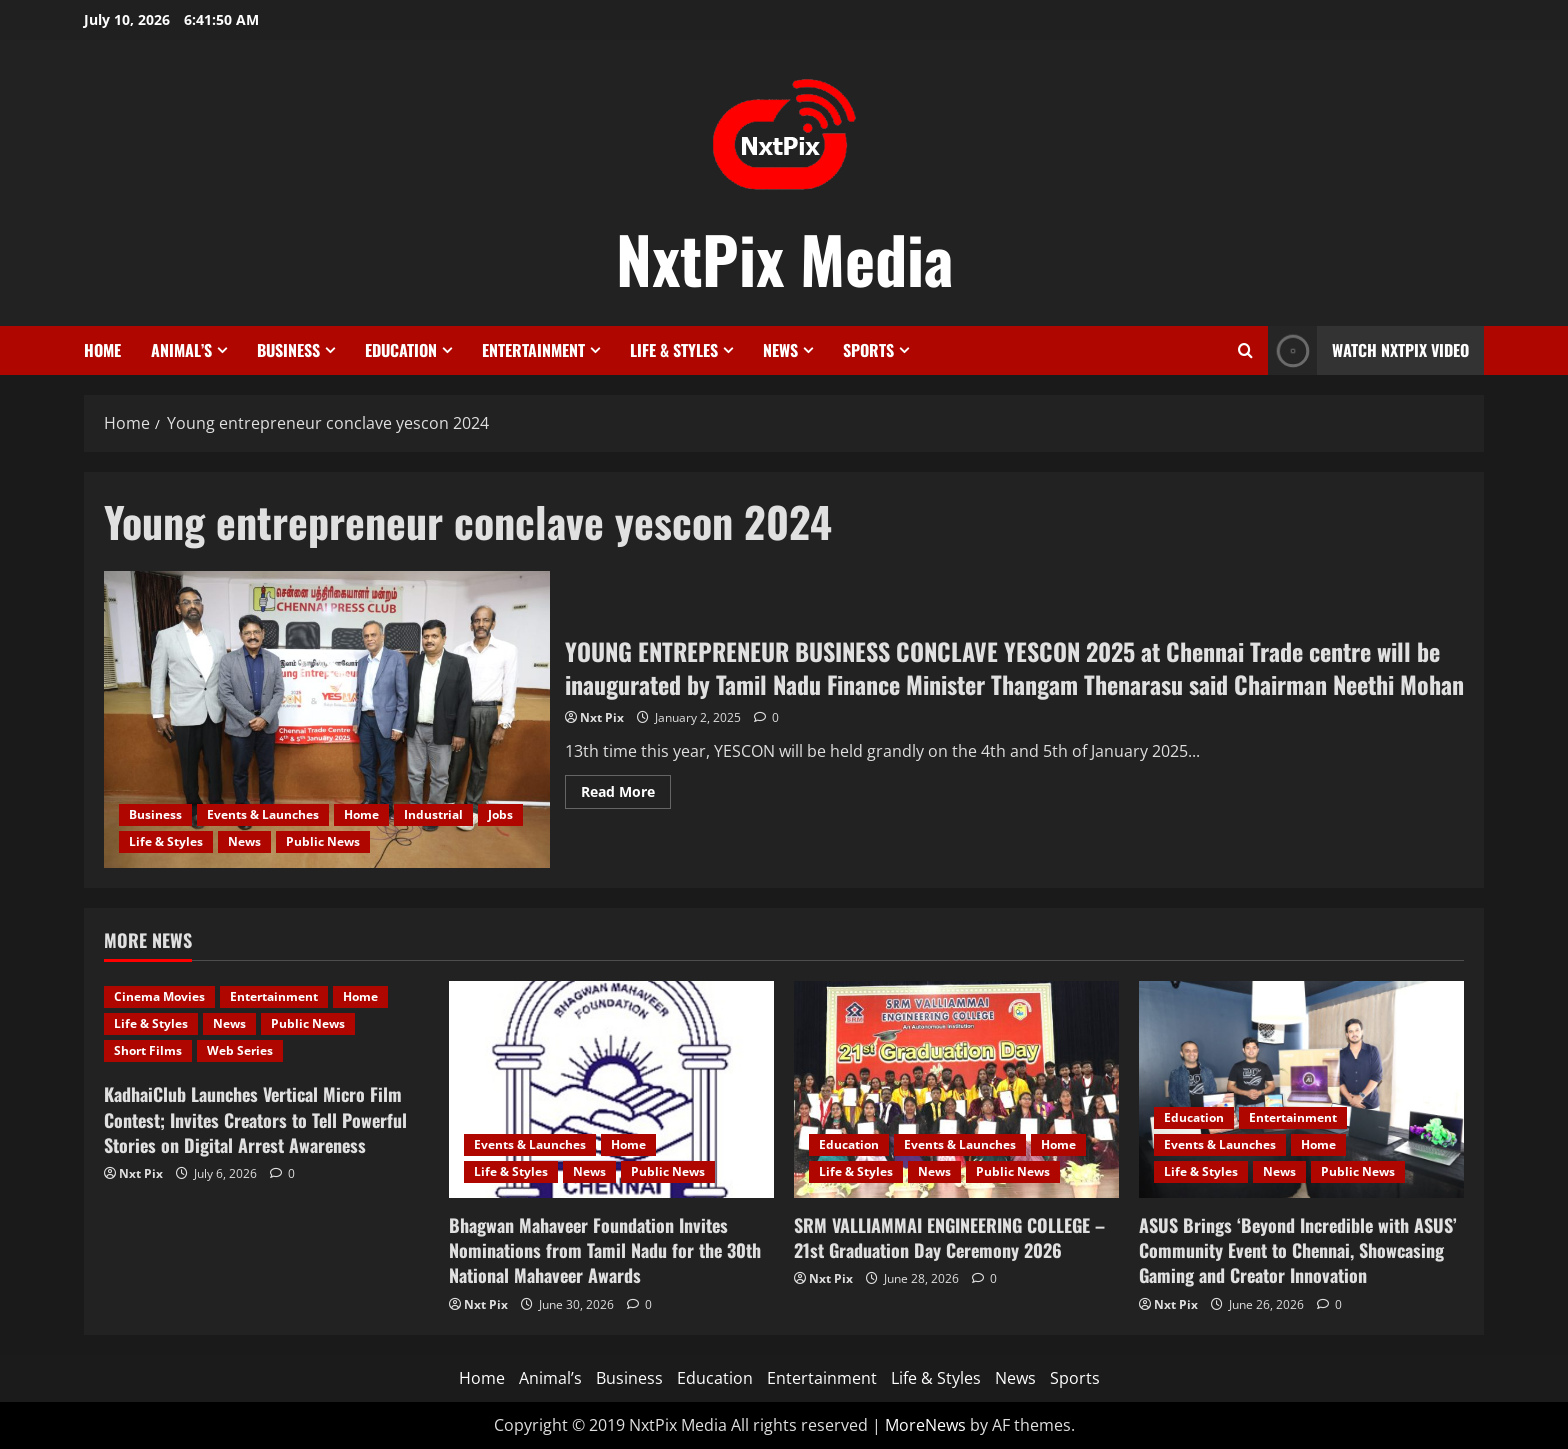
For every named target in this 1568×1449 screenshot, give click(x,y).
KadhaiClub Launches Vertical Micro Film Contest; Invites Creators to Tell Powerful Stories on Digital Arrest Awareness (255, 1119)
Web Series (240, 1050)
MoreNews (925, 1425)
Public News (323, 841)
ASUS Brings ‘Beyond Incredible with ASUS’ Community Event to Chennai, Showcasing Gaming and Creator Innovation (1298, 1250)
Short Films (148, 1050)
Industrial (433, 814)
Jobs (500, 814)
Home (102, 350)
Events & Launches (263, 814)
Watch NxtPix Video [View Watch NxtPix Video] (1368, 350)
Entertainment (533, 350)
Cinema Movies (159, 996)
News (780, 350)
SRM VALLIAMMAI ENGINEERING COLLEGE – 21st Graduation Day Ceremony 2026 (949, 1237)
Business (288, 350)
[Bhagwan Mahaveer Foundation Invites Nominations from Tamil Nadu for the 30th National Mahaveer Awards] (611, 1089)
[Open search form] (1245, 350)
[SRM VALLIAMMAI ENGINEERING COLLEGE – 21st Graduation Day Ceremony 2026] (956, 1089)
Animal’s (181, 350)
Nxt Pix (602, 717)
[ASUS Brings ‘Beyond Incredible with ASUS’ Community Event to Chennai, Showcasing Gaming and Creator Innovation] (1301, 1089)
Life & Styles (674, 350)
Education (401, 350)
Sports (868, 350)
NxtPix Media (784, 258)
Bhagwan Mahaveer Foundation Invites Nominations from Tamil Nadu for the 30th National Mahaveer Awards (605, 1250)
